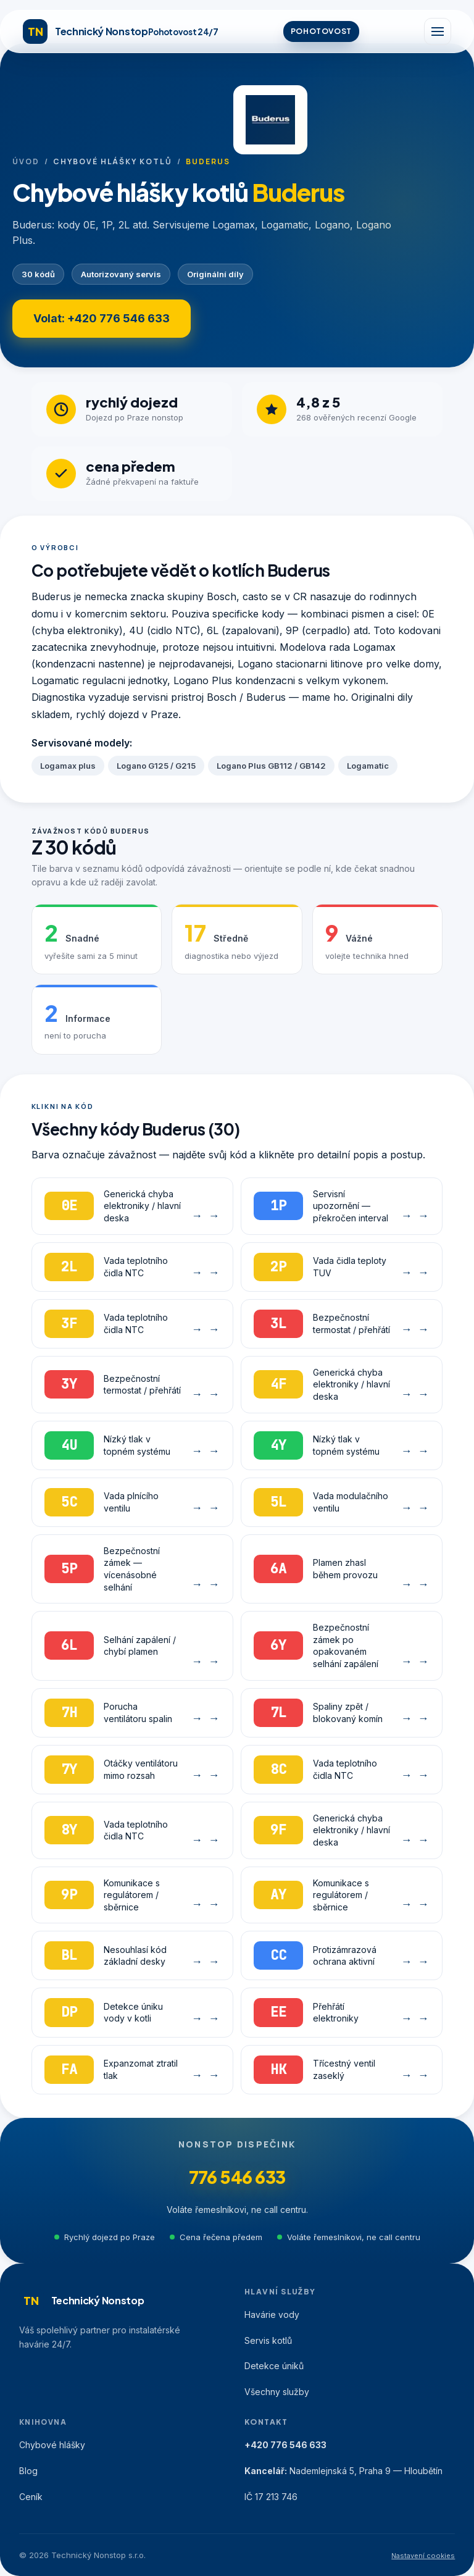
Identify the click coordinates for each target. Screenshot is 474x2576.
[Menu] (437, 31)
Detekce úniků (274, 2366)
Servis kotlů (268, 2340)
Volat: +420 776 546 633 (101, 318)
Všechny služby (276, 2391)
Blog (28, 2470)
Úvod (26, 161)
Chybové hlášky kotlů (112, 161)
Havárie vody (271, 2314)
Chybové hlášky (52, 2445)
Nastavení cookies (423, 2555)
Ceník (31, 2496)
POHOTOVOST (321, 31)
